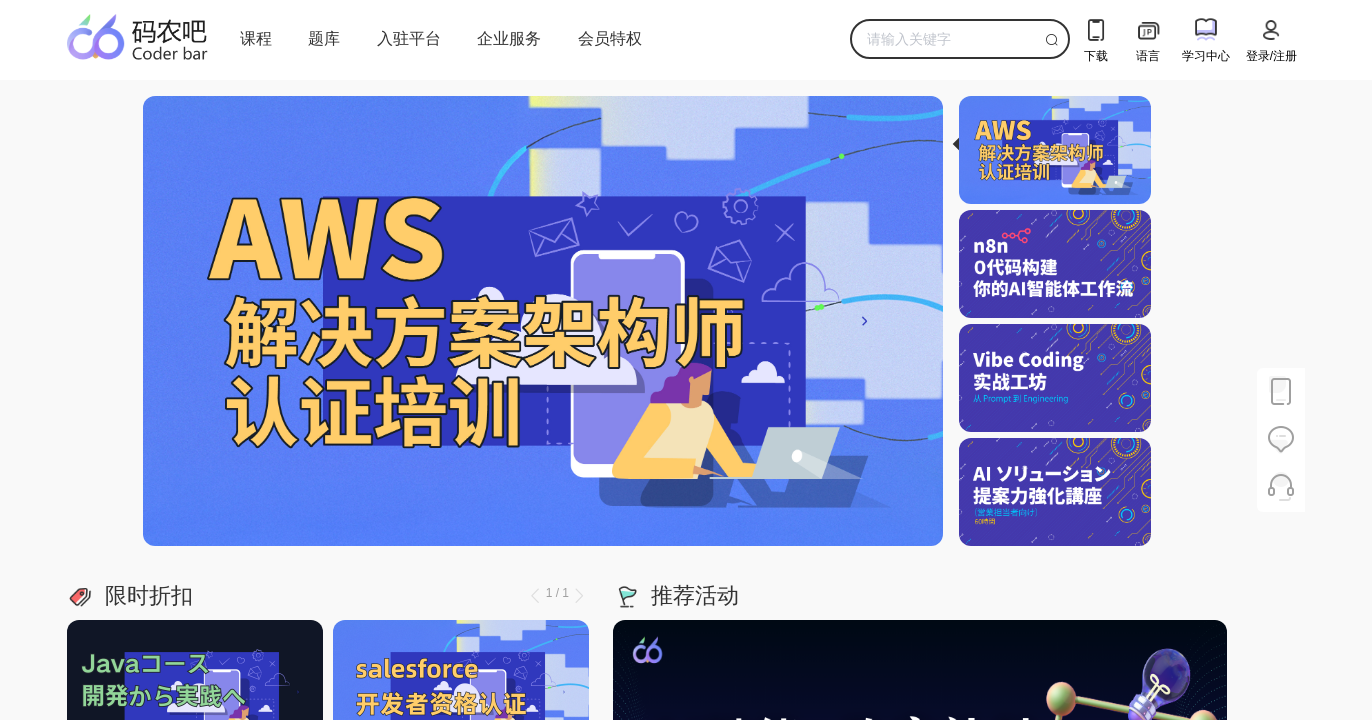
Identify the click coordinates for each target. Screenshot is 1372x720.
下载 (1096, 37)
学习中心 (1206, 37)
